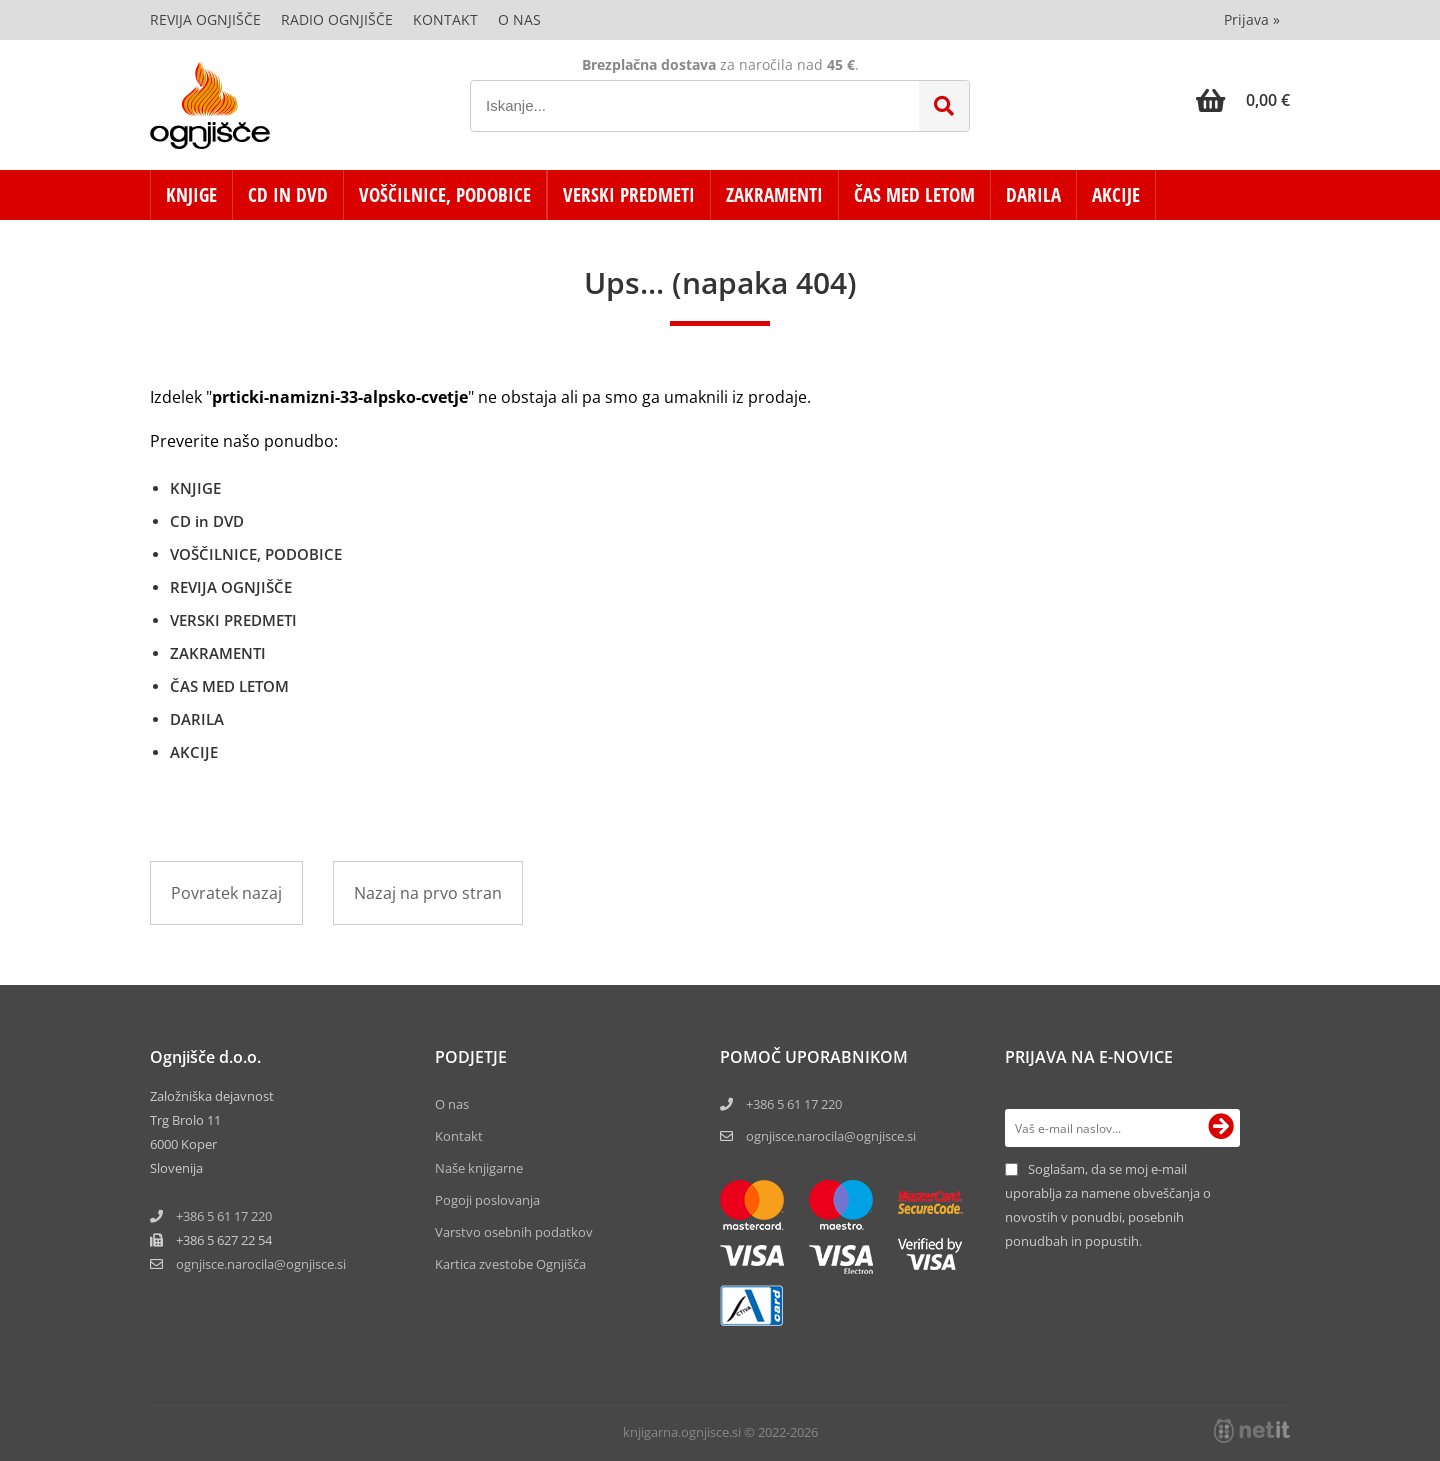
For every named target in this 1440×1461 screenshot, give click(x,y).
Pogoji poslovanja (487, 1200)
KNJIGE (191, 195)
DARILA (1033, 195)
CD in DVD (288, 195)
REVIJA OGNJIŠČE (231, 587)
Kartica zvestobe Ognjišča (510, 1264)
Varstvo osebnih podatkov (514, 1232)
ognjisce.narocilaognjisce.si (261, 1264)
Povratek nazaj (226, 893)
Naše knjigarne (479, 1168)
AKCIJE (1116, 195)
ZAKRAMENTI (774, 195)
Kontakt (445, 19)
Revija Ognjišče (205, 19)
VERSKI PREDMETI (629, 195)
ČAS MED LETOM (914, 195)
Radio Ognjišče (337, 19)
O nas (519, 19)
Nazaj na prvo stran (428, 893)
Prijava (1252, 19)
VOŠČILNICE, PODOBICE (445, 195)
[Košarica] (1243, 100)
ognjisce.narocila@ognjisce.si (831, 1136)
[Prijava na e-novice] (1221, 1128)
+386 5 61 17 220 (224, 1216)
